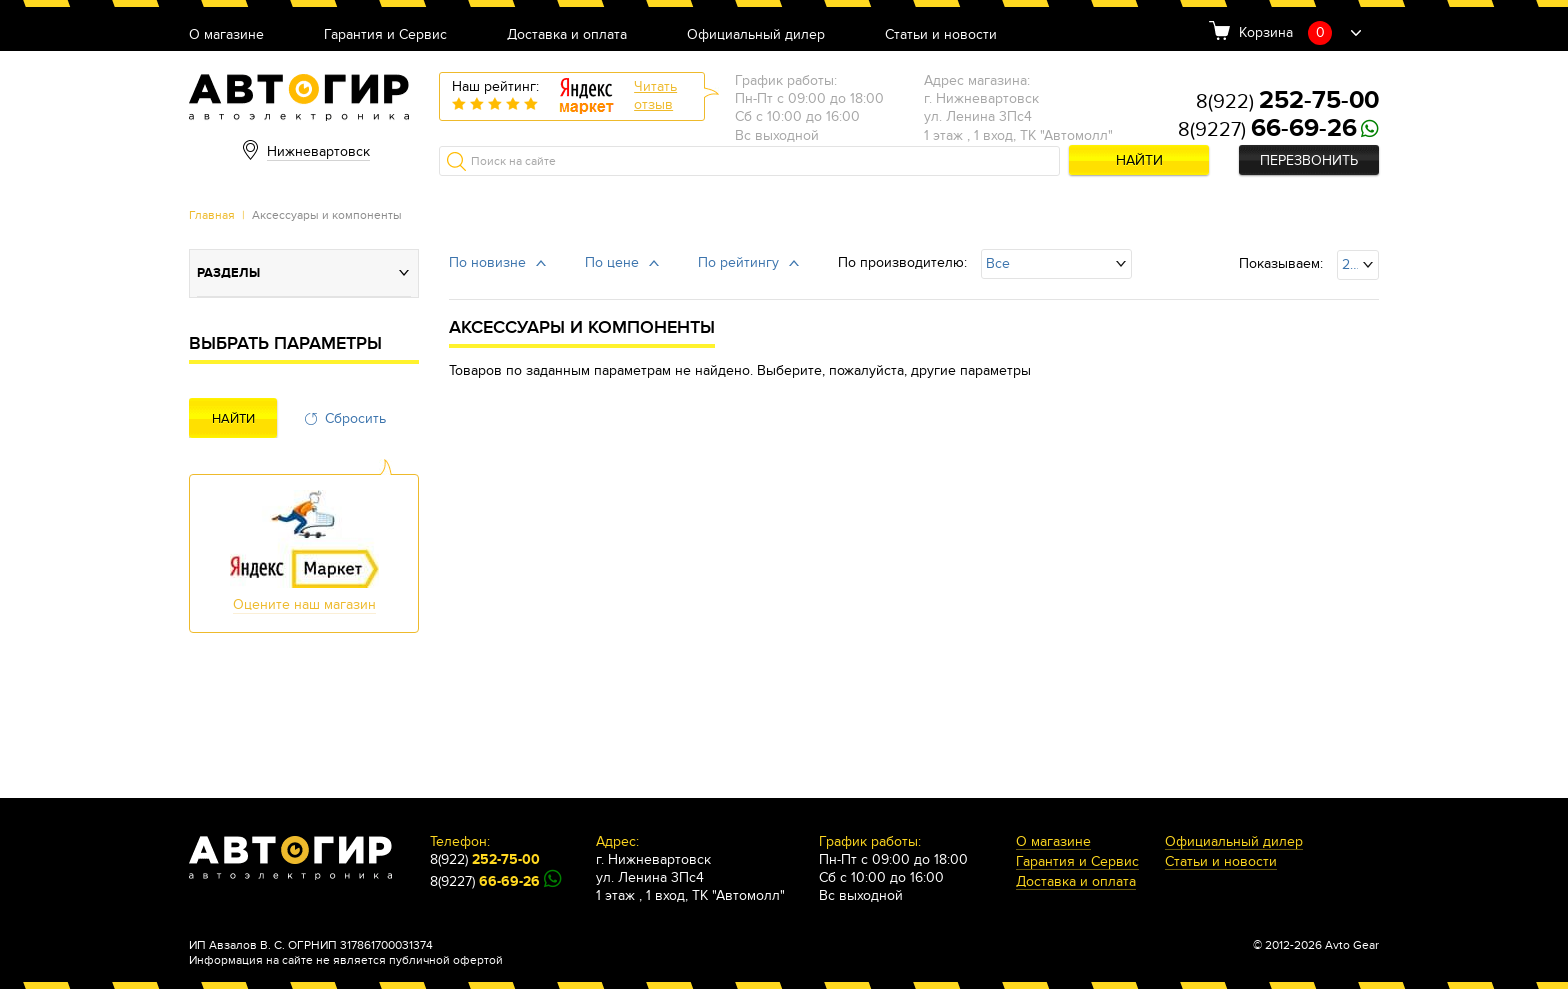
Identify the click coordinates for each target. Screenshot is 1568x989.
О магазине (226, 35)
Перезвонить (1309, 160)
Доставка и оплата (567, 35)
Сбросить (355, 418)
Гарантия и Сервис (385, 35)
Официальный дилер (756, 35)
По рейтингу (738, 262)
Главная (212, 215)
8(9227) (1267, 130)
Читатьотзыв (655, 95)
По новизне (487, 262)
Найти (1139, 160)
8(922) (1287, 102)
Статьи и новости (941, 35)
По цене (612, 262)
